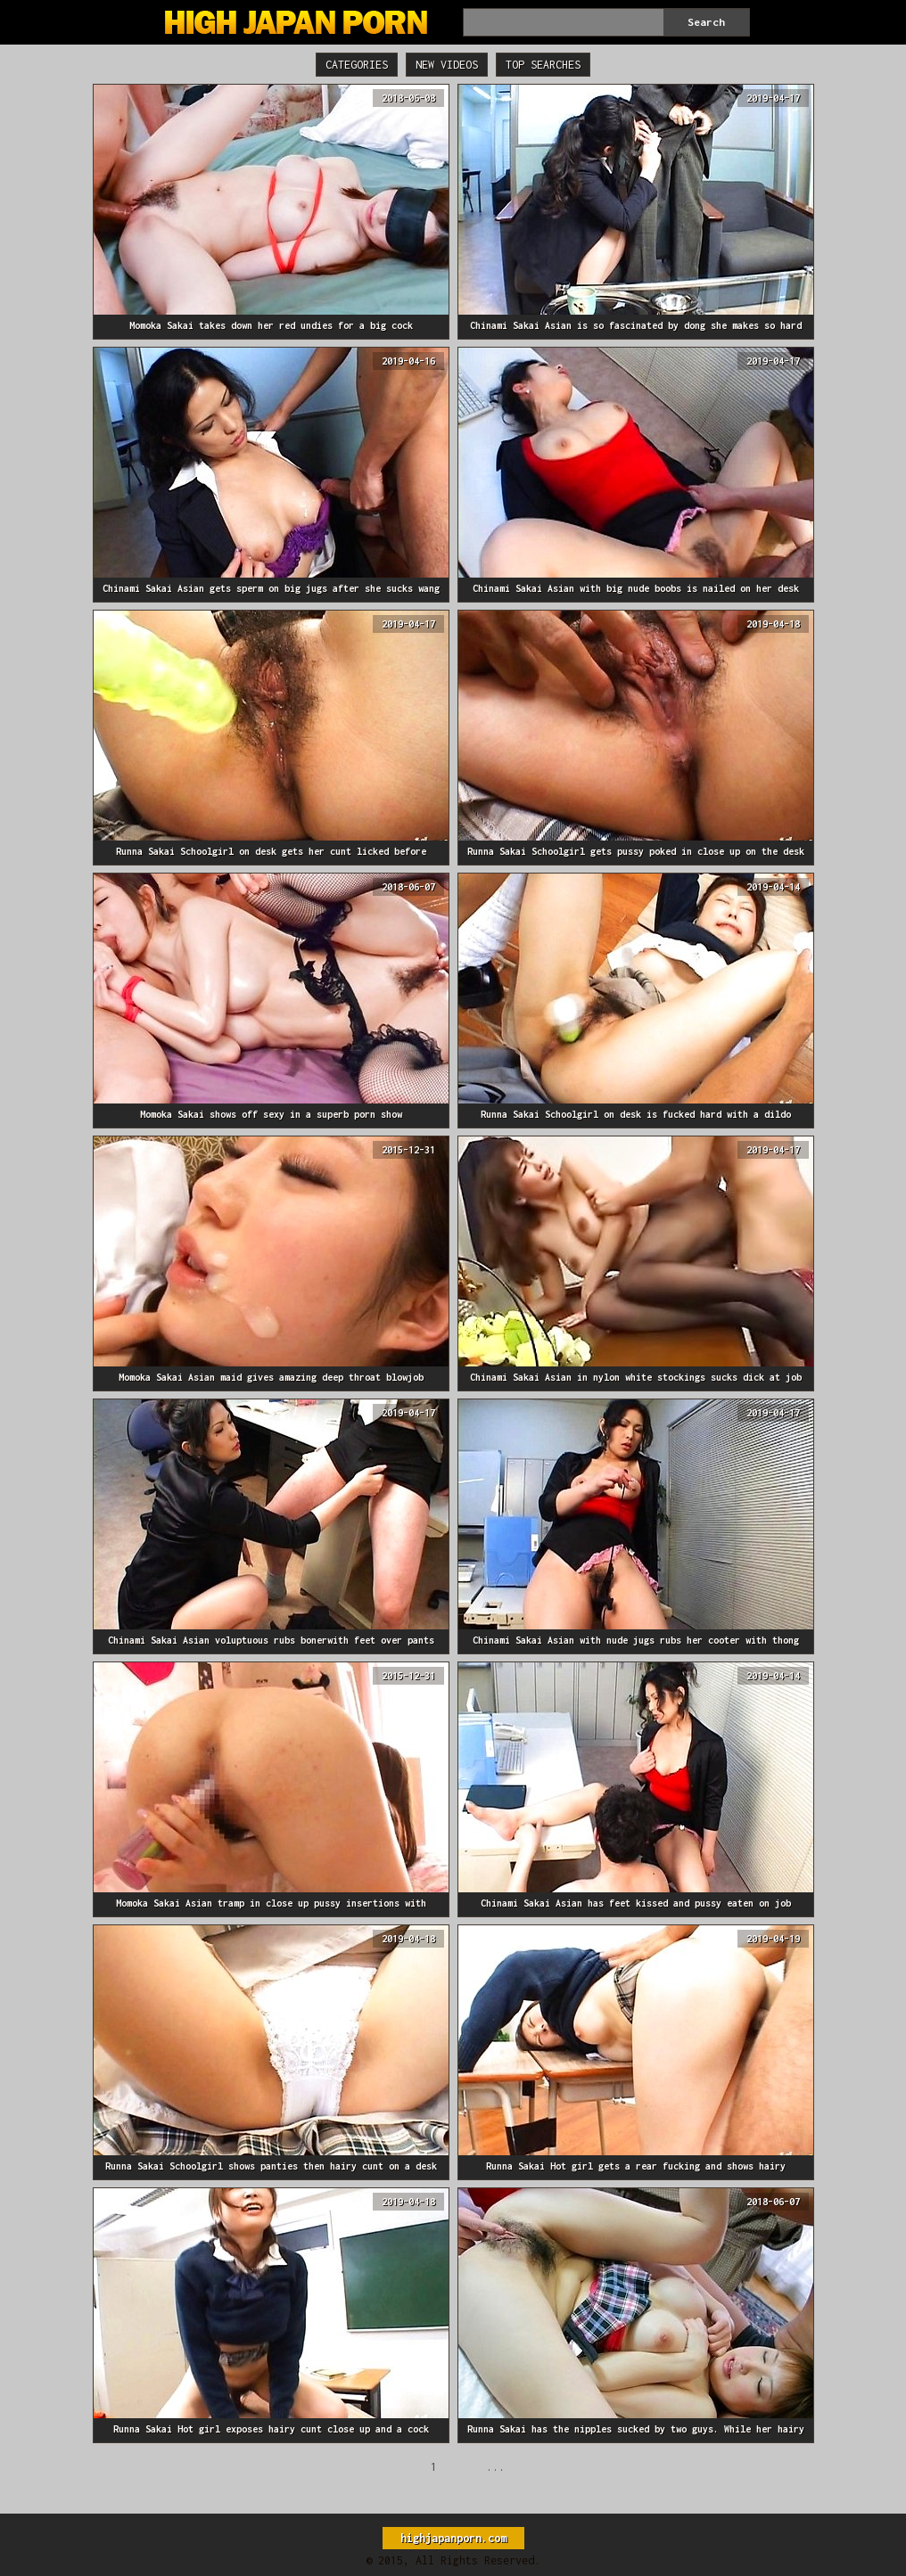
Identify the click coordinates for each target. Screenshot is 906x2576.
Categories (356, 64)
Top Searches (543, 64)
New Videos (447, 64)
